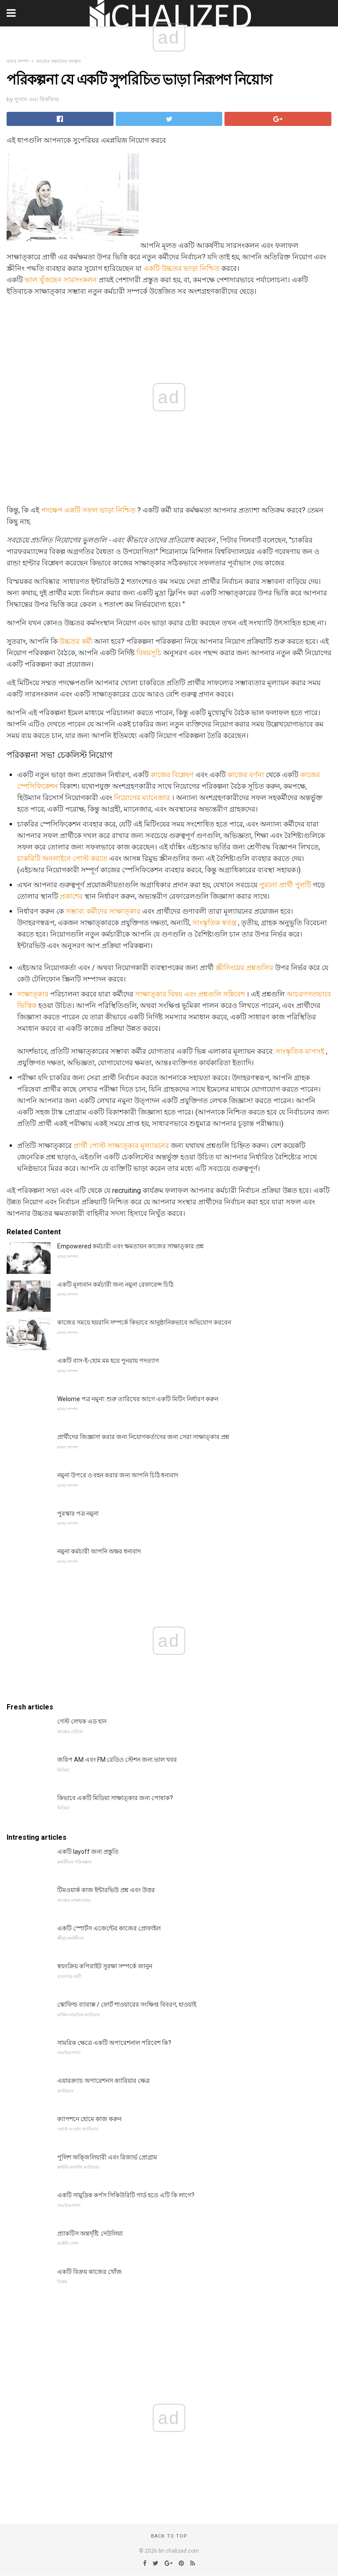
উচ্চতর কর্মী (75, 641)
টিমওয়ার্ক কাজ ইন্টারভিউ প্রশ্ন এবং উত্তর (106, 1889)
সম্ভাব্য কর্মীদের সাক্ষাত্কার (103, 911)
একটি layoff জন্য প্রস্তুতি (88, 1851)
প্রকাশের (71, 896)
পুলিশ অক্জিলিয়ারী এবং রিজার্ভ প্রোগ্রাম (107, 2157)
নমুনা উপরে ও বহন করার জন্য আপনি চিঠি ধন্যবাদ (117, 1475)
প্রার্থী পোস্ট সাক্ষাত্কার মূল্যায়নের (121, 1145)
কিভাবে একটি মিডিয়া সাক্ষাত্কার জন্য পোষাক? (115, 1797)
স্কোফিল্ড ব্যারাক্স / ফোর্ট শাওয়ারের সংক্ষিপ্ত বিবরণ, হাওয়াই (126, 2004)
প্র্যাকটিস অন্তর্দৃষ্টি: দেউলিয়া (90, 2233)
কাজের (310, 775)
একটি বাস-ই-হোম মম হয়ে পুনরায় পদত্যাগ (108, 1360)
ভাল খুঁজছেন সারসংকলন (61, 280)
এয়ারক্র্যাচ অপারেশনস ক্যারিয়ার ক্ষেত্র (103, 2080)
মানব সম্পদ (18, 61)
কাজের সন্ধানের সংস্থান (58, 61)
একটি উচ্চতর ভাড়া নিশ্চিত (181, 268)
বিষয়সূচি (149, 653)
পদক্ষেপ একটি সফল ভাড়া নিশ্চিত (88, 510)
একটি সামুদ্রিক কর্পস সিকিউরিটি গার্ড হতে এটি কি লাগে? (126, 2195)
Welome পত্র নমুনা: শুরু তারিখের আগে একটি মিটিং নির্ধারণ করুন (137, 1398)
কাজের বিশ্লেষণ (172, 775)
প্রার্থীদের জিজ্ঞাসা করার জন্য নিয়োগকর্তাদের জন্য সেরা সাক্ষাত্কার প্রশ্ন (143, 1436)
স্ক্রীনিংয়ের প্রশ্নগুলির (244, 967)
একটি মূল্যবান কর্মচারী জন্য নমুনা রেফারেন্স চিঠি (115, 1284)
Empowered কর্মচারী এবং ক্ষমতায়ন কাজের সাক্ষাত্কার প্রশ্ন (130, 1246)
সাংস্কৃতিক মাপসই (300, 1051)
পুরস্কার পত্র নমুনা (78, 1513)
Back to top (169, 2536)
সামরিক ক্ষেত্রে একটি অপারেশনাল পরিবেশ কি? (114, 2042)
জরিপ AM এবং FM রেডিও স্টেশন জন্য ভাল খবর (117, 1759)
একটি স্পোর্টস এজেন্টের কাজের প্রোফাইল (109, 1928)
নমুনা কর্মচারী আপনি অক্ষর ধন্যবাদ (99, 1551)
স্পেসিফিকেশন (37, 786)
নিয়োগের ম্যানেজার (142, 797)
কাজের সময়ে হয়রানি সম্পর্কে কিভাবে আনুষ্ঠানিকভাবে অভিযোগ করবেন (144, 1322)
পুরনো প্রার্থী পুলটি (285, 885)
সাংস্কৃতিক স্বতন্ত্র (214, 923)
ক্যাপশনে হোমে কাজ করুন (89, 2118)
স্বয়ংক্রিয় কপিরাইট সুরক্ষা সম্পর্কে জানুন (104, 1966)
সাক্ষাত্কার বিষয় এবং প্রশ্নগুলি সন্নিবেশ (190, 994)
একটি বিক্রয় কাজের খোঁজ (89, 2271)
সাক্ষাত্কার (32, 994)
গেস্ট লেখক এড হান (82, 1721)
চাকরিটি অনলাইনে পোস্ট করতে (62, 858)
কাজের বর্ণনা (246, 775)
